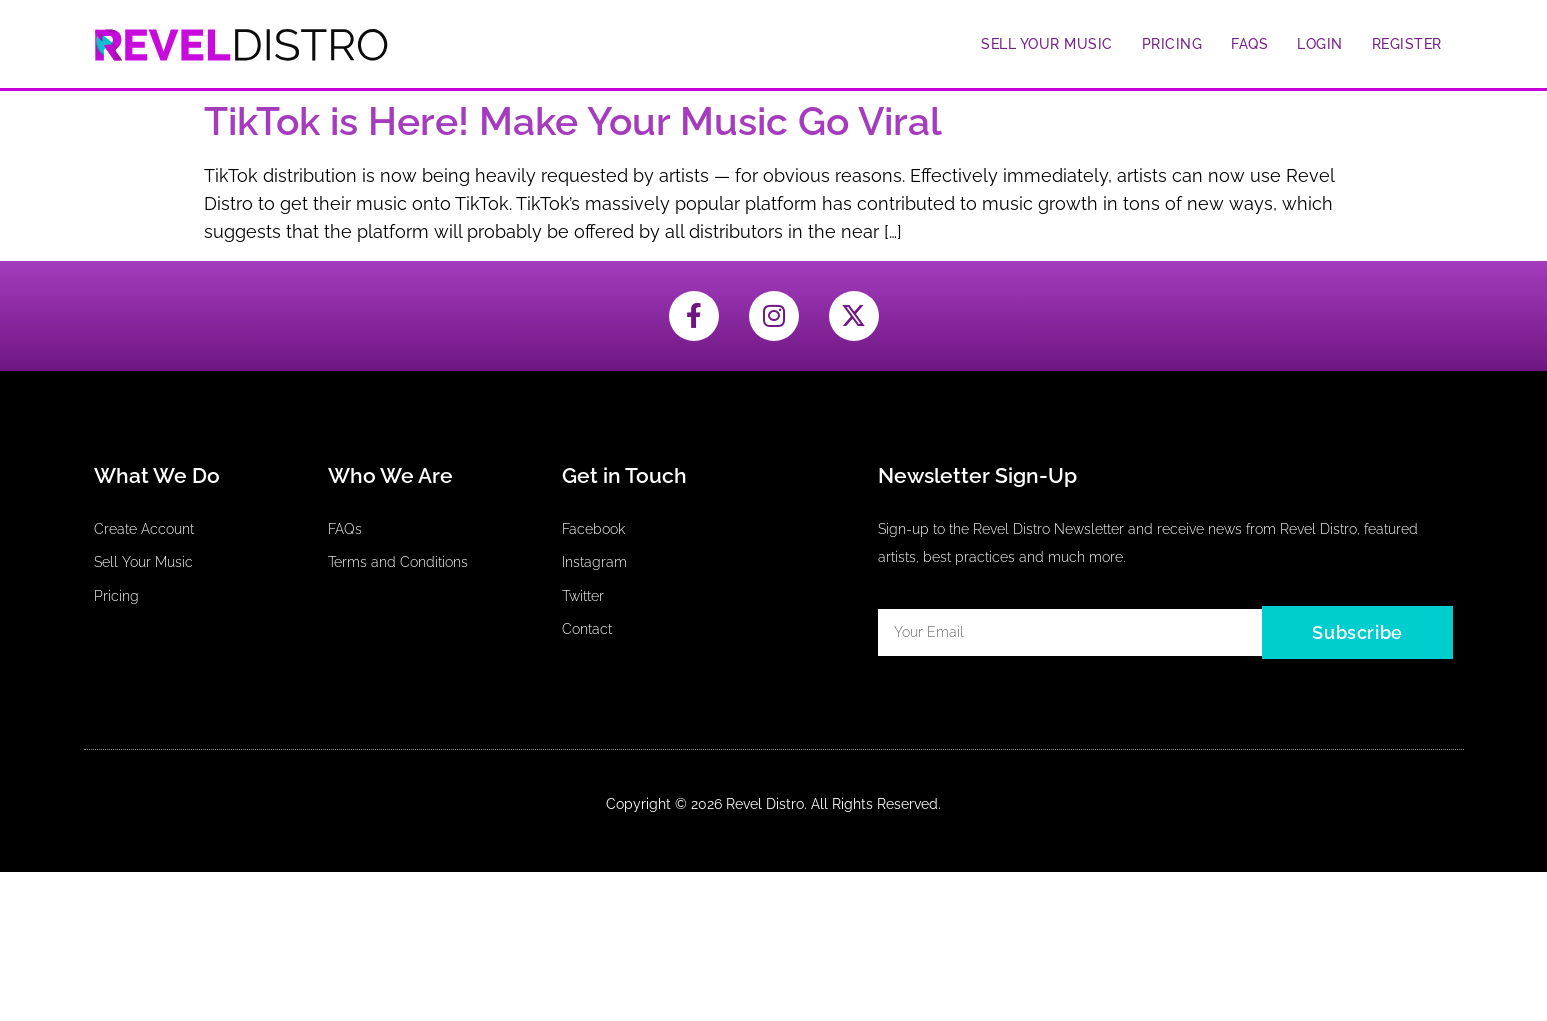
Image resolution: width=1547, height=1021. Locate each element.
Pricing (1172, 44)
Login (1320, 44)
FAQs (1249, 44)
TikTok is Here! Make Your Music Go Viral (573, 121)
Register (1407, 44)
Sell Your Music (1047, 44)
